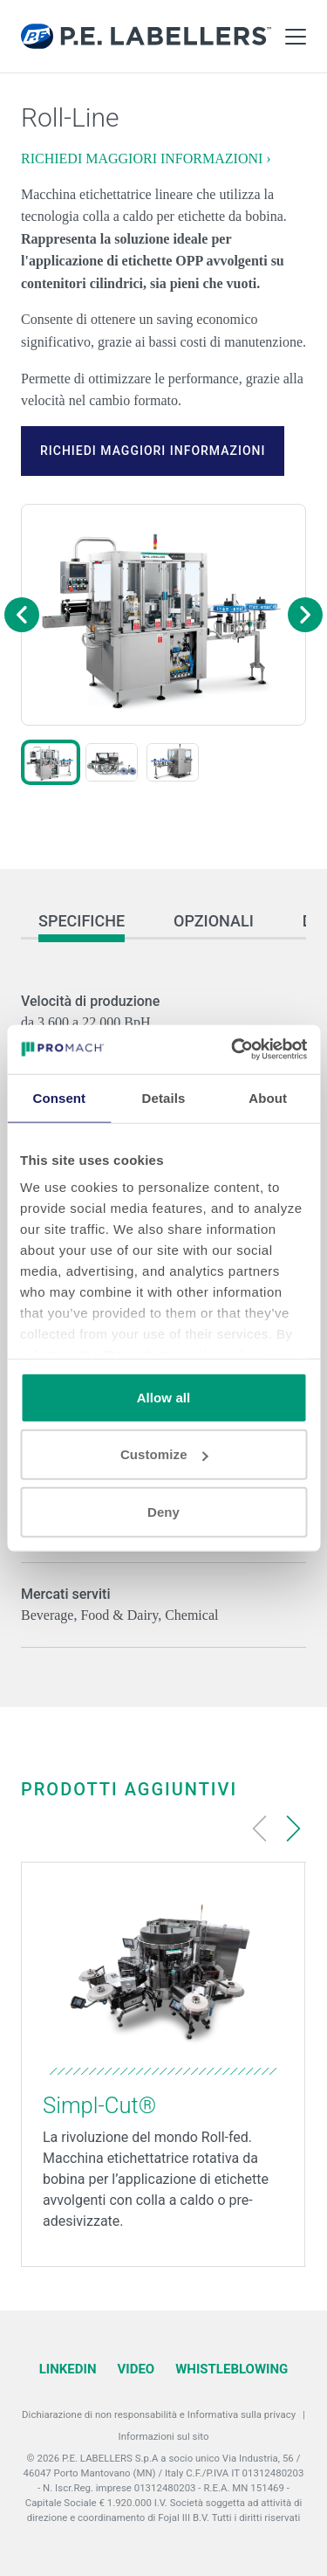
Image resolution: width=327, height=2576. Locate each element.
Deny (163, 1511)
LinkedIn (68, 2369)
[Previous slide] (260, 1828)
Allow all (164, 1396)
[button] (50, 762)
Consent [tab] (58, 1097)
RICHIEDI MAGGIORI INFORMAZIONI (152, 451)
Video (135, 2369)
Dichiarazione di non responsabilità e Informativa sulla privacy (159, 2414)
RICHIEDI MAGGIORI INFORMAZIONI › (146, 158)
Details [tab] (164, 1097)
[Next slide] (293, 1828)
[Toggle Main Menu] (295, 37)
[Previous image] (21, 614)
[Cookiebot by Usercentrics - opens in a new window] (233, 1049)
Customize (164, 1454)
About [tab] (268, 1097)
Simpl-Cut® (99, 2105)
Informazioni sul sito (164, 2436)
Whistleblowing (231, 2369)
